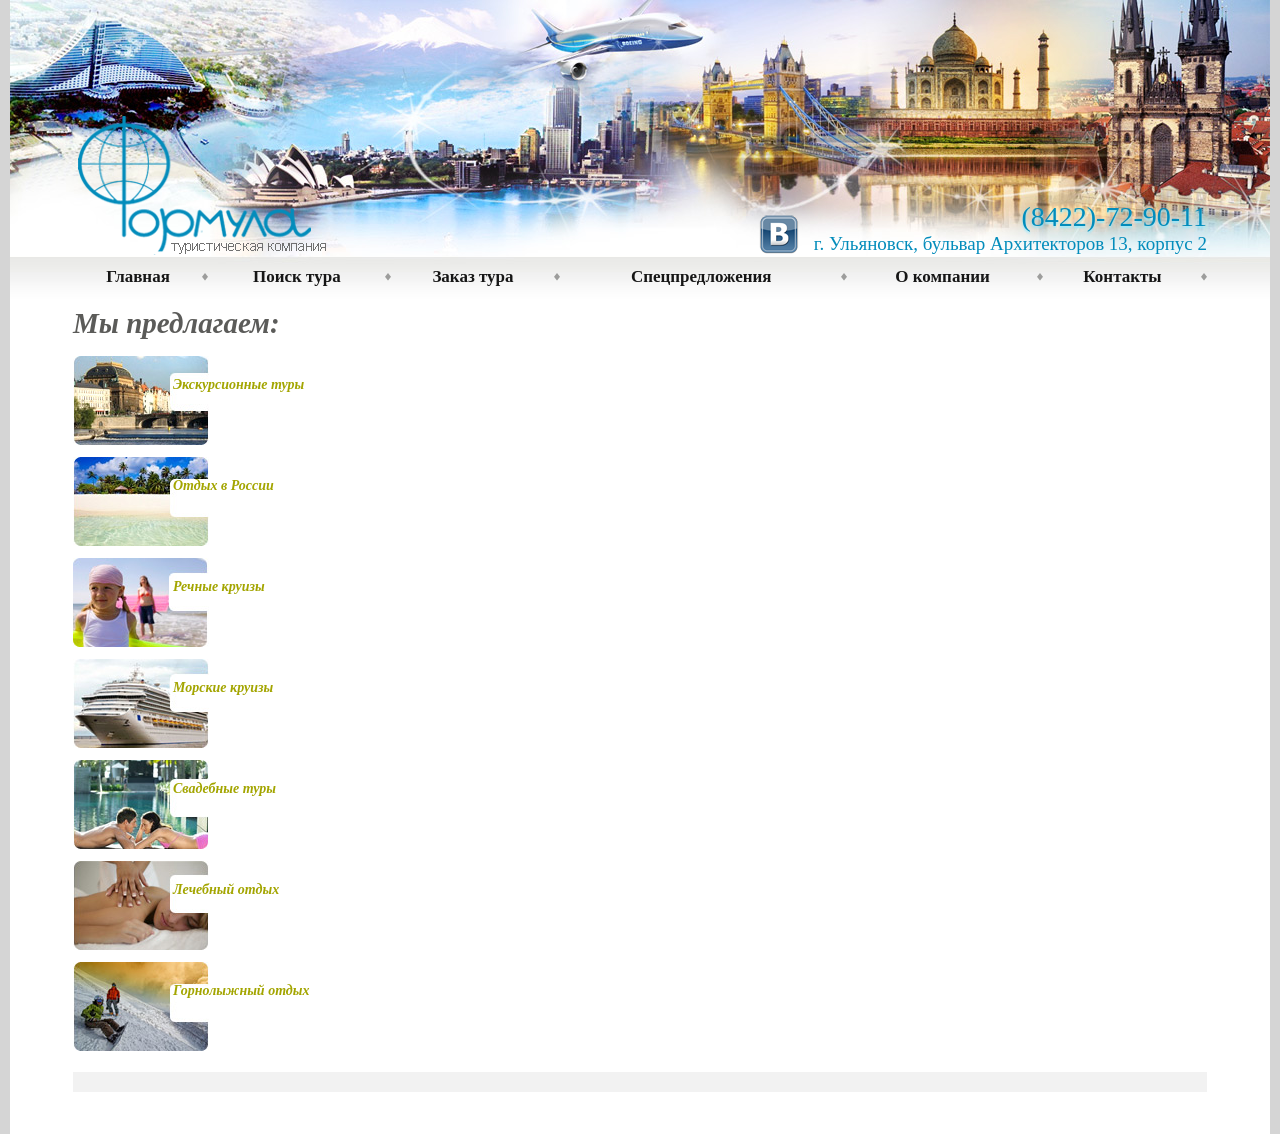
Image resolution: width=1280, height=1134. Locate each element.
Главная (138, 276)
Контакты (1122, 276)
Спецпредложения (701, 276)
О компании (942, 276)
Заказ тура (472, 276)
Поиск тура (297, 276)
